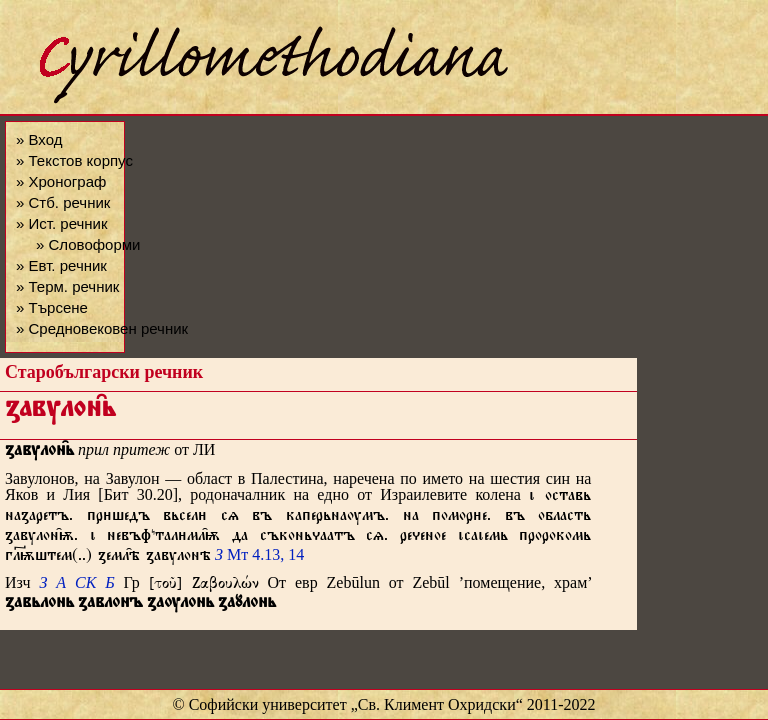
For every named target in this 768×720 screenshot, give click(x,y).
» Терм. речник (67, 286)
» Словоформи (88, 244)
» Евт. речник (61, 265)
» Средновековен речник (102, 328)
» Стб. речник (63, 202)
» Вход (39, 139)
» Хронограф (61, 181)
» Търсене (52, 307)
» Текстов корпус (74, 160)
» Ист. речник (62, 223)
